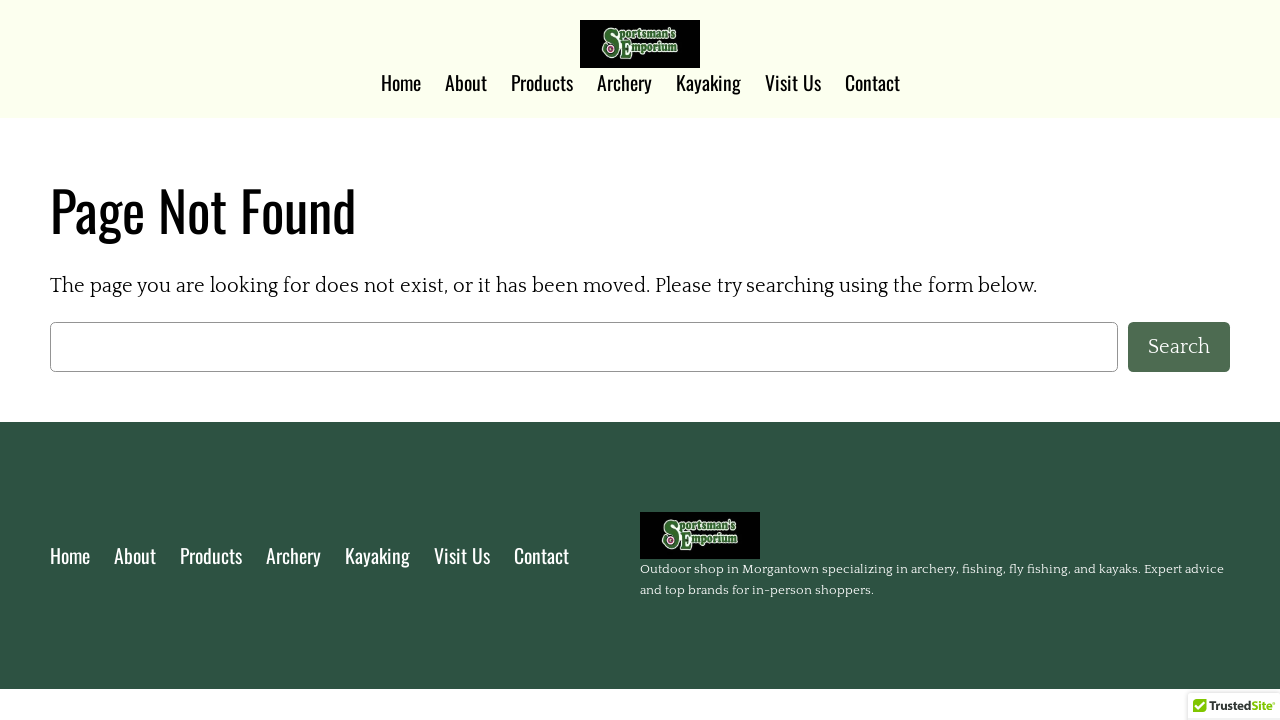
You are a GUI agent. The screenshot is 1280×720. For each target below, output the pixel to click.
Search (1179, 347)
